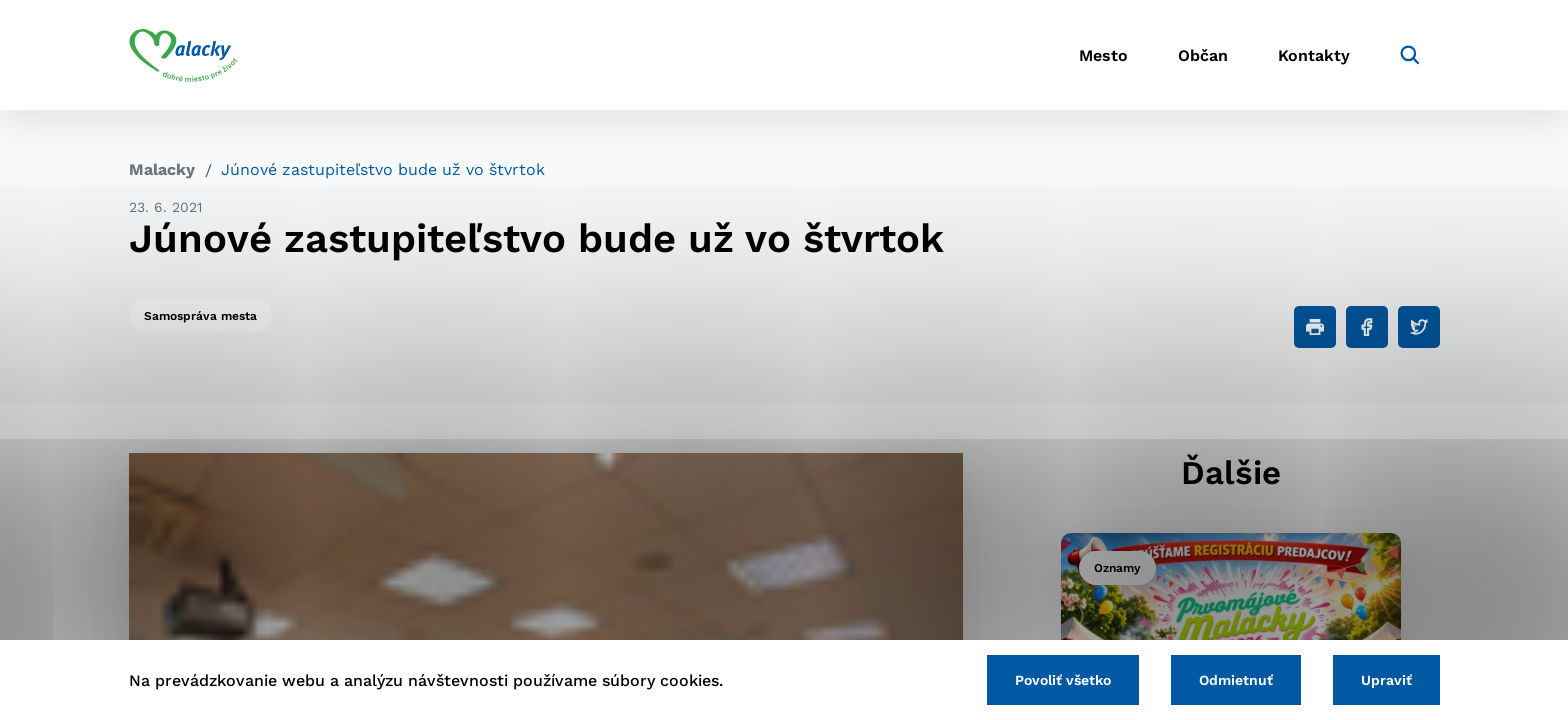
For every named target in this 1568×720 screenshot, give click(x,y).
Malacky (162, 169)
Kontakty (1314, 55)
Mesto (1103, 55)
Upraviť (1386, 680)
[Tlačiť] (1315, 327)
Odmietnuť (1236, 680)
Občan (1203, 55)
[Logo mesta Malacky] (183, 55)
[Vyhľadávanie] (1410, 55)
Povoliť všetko (1063, 680)
